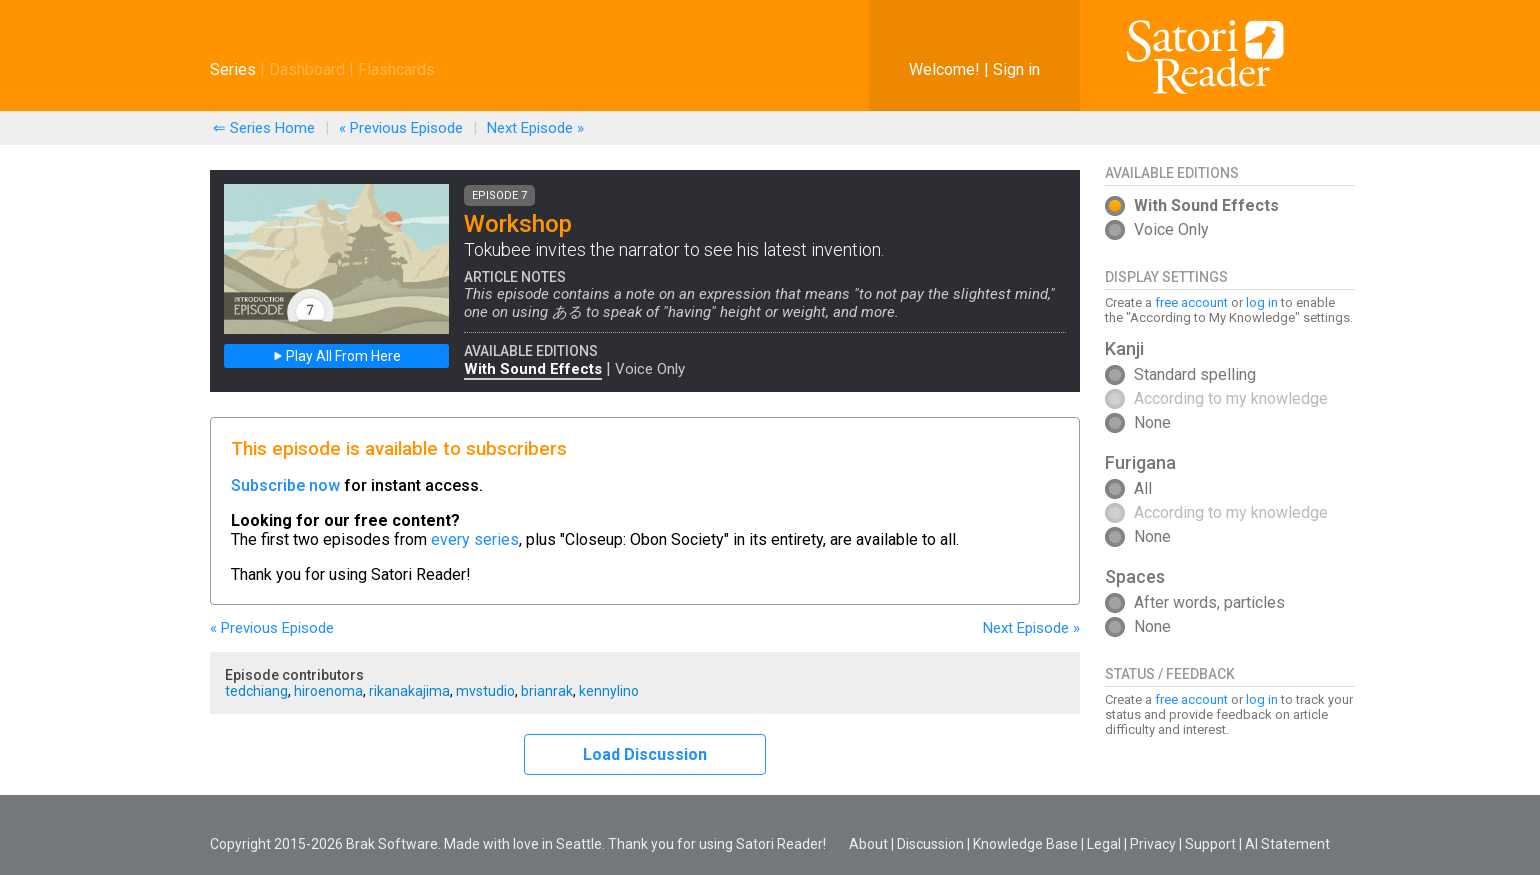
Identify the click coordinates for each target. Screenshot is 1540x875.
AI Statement (1287, 844)
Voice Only (650, 369)
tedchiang (256, 691)
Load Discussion (645, 754)
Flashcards (396, 69)
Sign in (1016, 69)
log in (1262, 302)
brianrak (547, 691)
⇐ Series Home (264, 128)
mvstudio (485, 691)
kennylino (609, 691)
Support (1210, 844)
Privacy (1153, 844)
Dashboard (307, 69)
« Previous (401, 128)
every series (475, 539)
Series (233, 69)
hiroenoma (328, 691)
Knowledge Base (1025, 844)
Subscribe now (285, 485)
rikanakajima (409, 691)
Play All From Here (337, 356)
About (868, 844)
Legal (1104, 844)
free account (1191, 302)
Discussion (930, 844)
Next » (535, 128)
